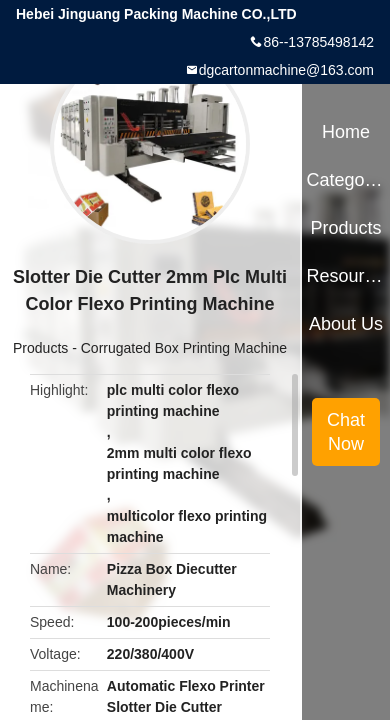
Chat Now (346, 432)
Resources (345, 276)
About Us (346, 324)
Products (40, 348)
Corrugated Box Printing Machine (184, 348)
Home (346, 132)
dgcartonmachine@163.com (286, 70)
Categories (345, 180)
